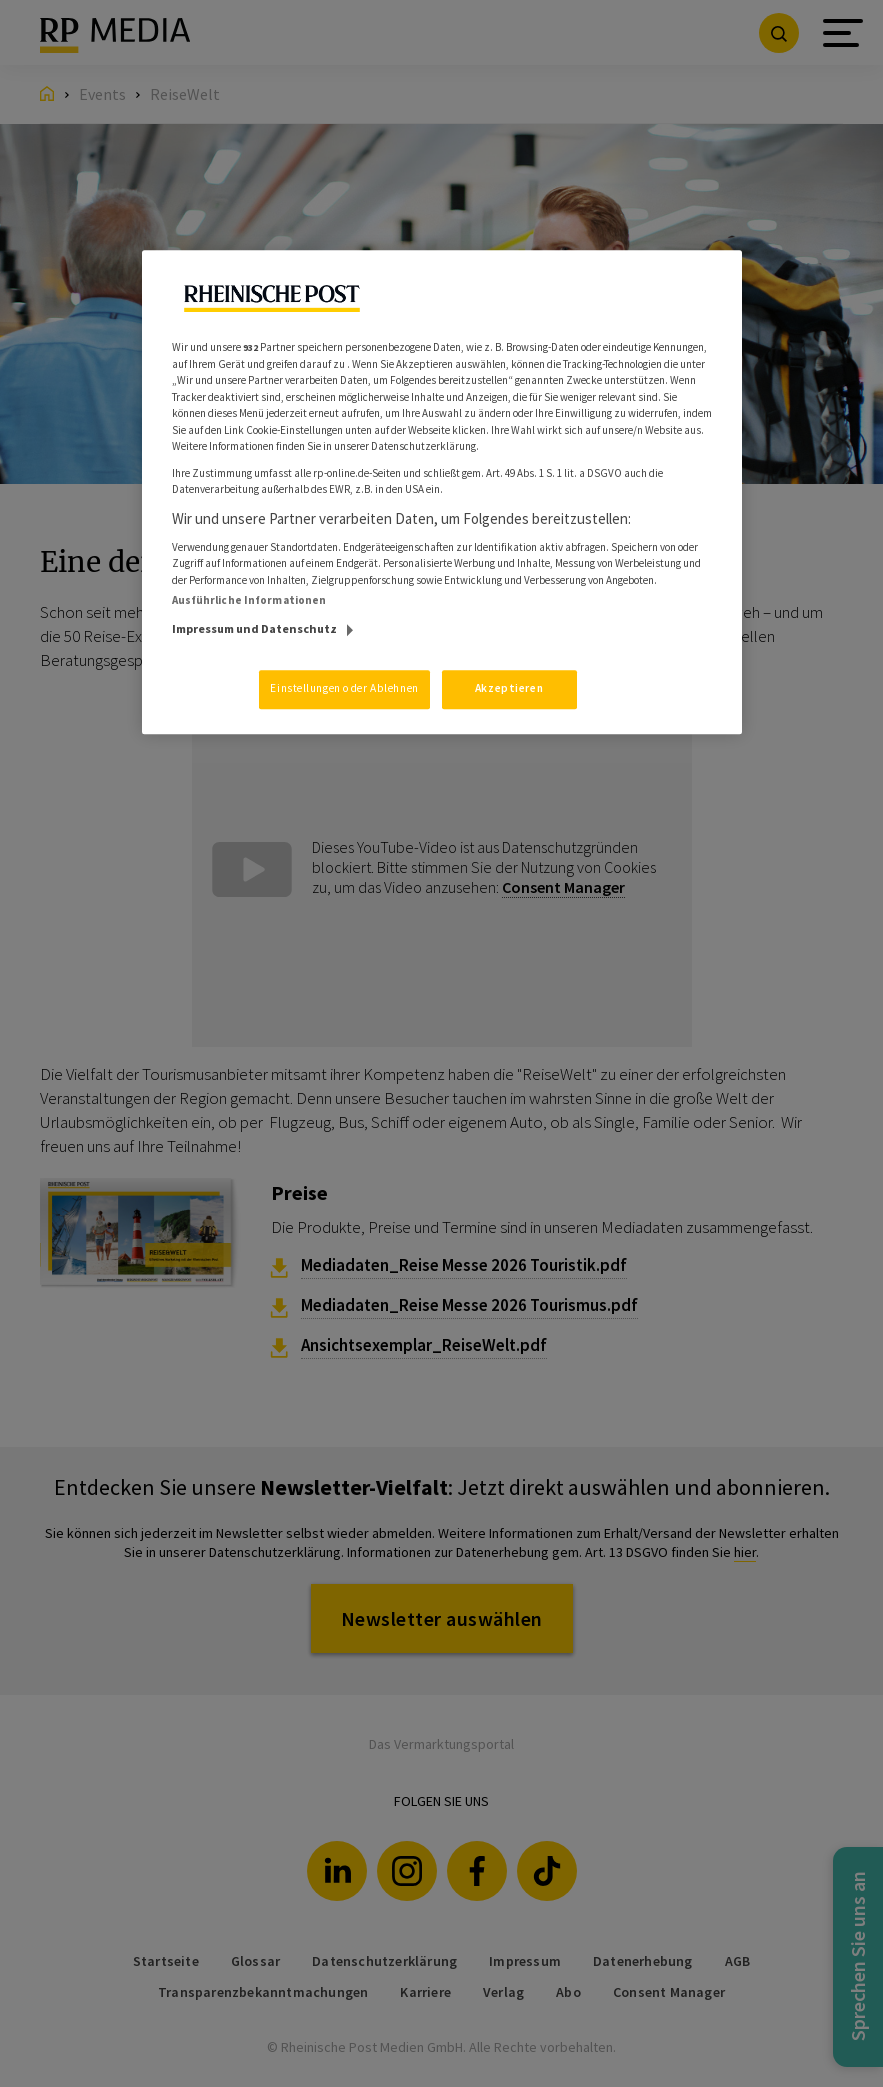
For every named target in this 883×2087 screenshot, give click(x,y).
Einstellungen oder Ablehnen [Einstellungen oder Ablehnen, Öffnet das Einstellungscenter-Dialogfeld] (344, 688)
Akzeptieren (509, 688)
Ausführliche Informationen (249, 600)
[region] (442, 492)
